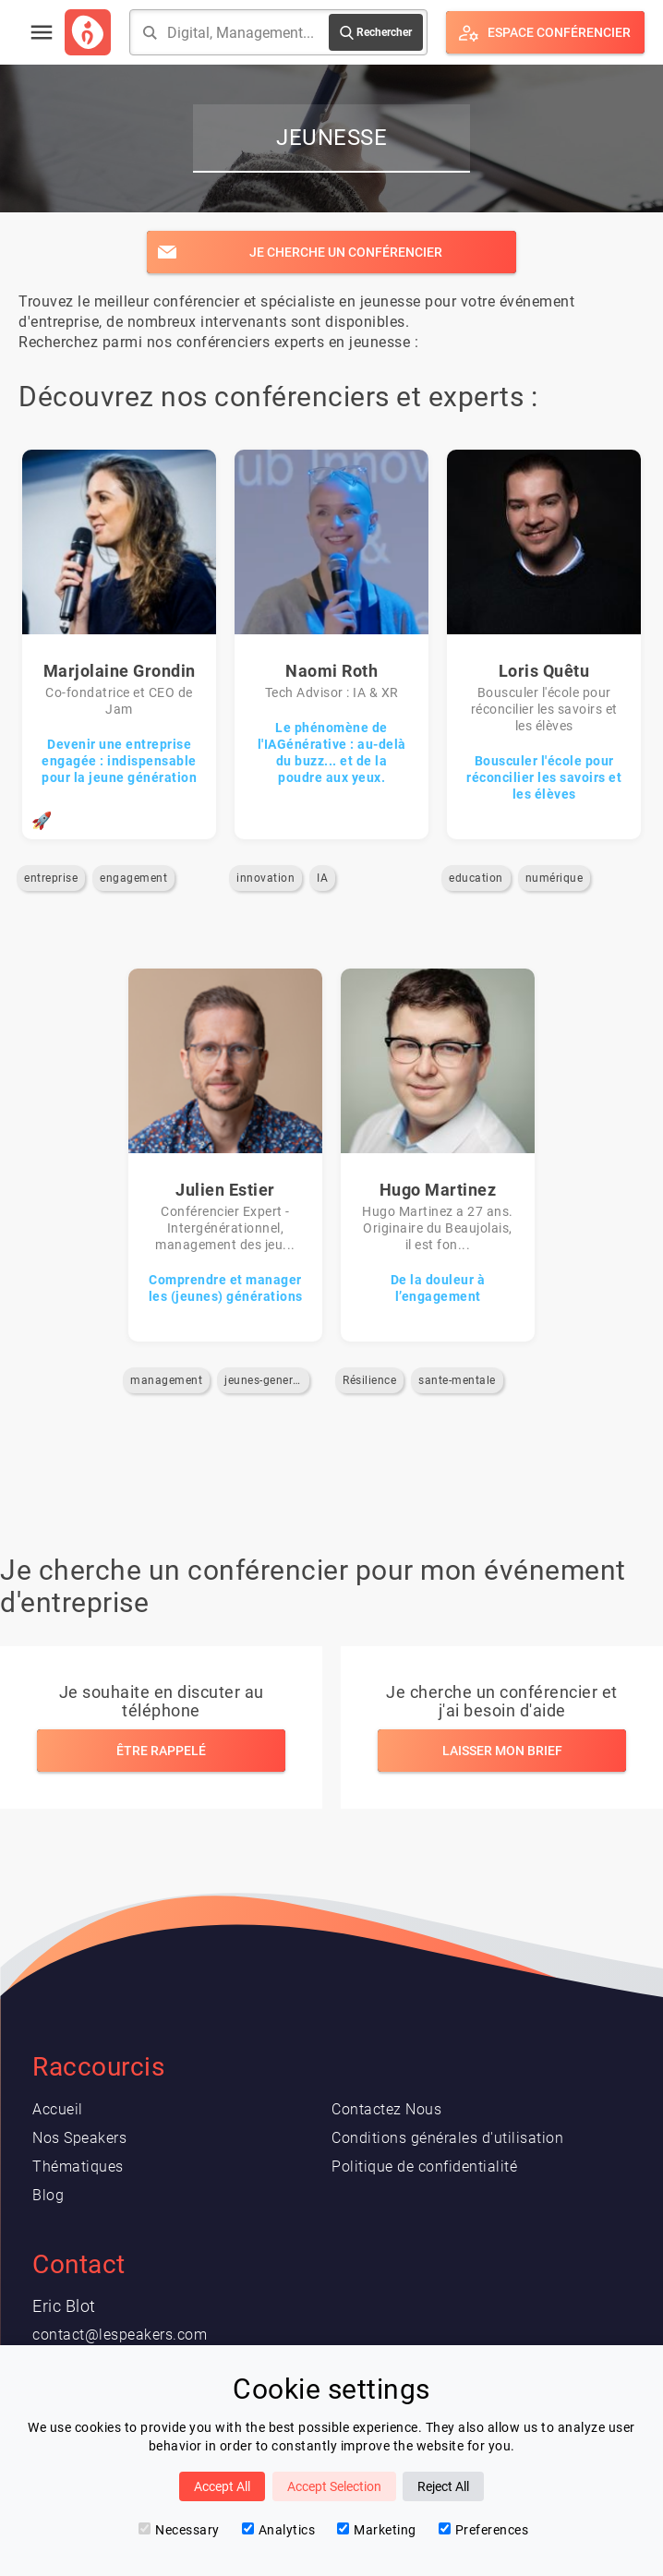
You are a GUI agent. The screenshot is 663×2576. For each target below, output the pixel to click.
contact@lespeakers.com (119, 2334)
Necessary (179, 2529)
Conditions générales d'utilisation (447, 2138)
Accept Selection (334, 2486)
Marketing (376, 2529)
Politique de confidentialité (424, 2166)
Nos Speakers (79, 2138)
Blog (48, 2195)
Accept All (222, 2486)
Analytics (279, 2529)
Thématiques (78, 2166)
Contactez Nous (386, 2109)
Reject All (443, 2486)
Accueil (57, 2109)
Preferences (484, 2529)
